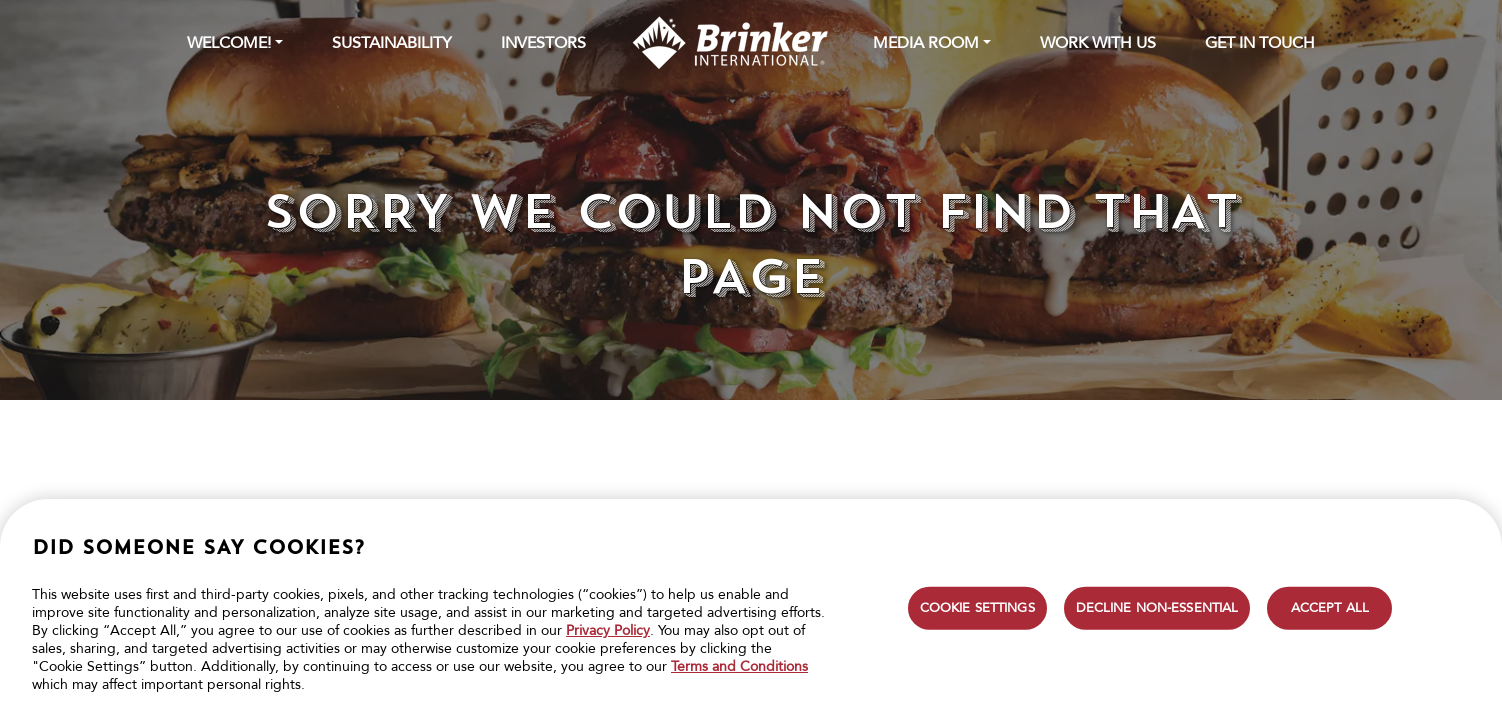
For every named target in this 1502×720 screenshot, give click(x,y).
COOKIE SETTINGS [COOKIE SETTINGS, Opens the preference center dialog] (977, 607)
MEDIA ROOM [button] (926, 43)
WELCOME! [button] (229, 43)
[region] (751, 609)
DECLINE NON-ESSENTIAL (1157, 607)
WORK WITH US (1098, 43)
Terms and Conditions (739, 666)
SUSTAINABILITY (392, 43)
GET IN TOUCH (1260, 43)
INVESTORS (543, 43)
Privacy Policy (608, 630)
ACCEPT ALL (1330, 607)
